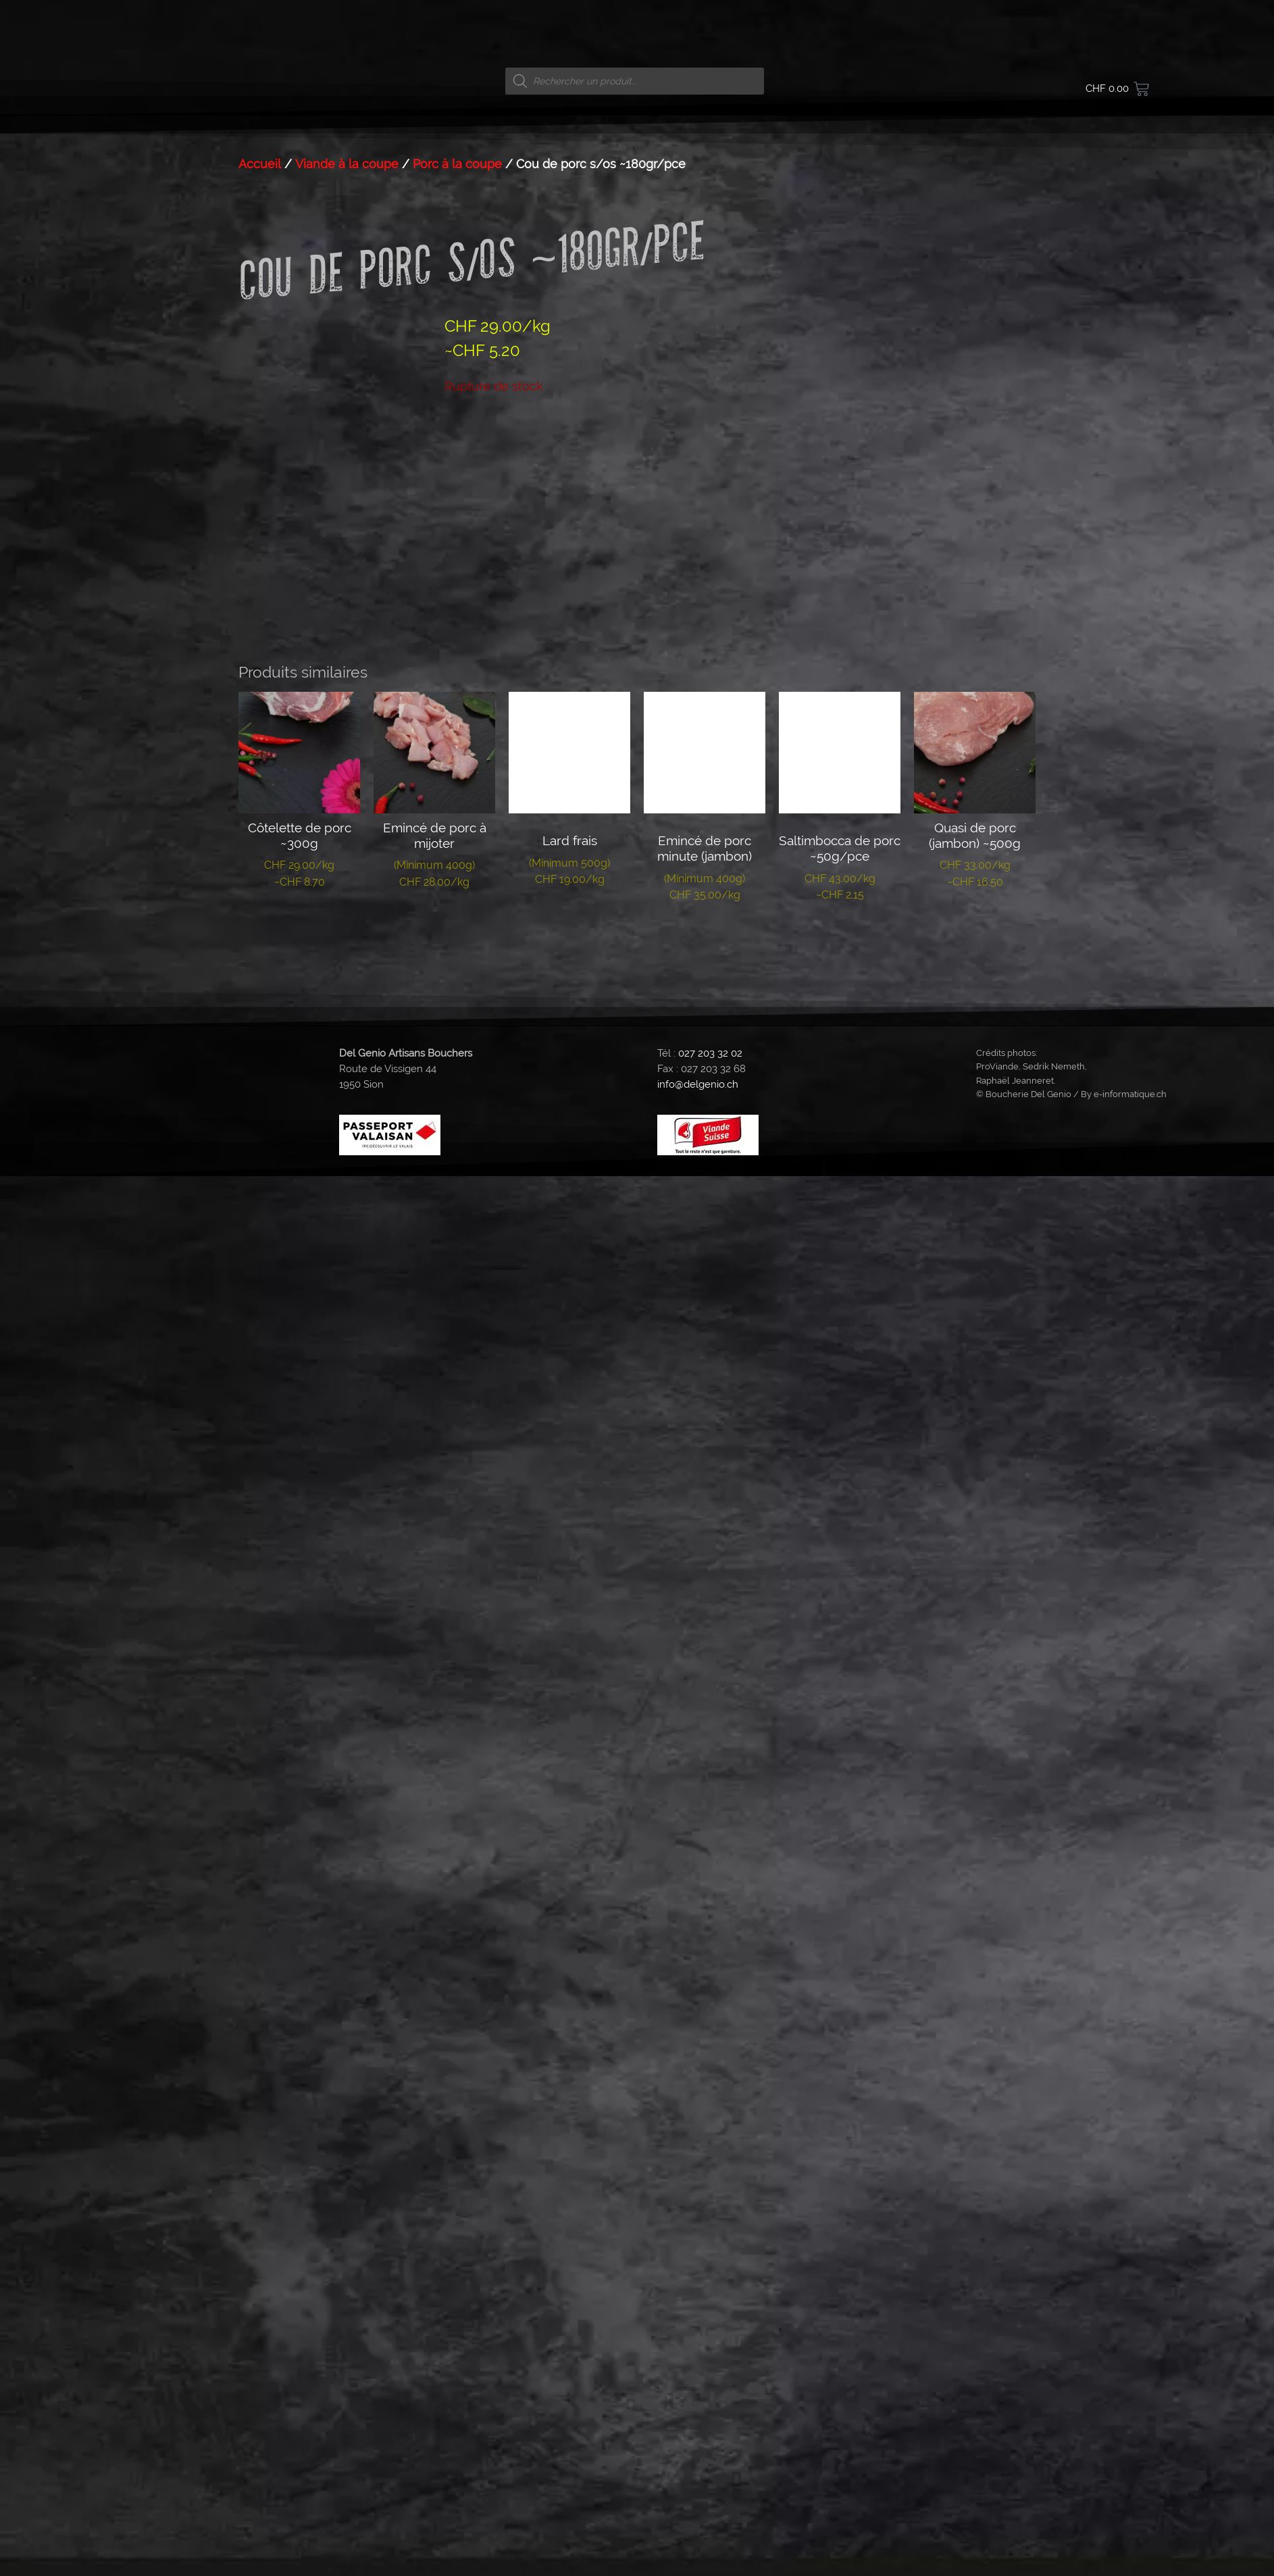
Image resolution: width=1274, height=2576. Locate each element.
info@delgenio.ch (697, 1084)
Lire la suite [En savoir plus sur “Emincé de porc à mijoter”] (434, 923)
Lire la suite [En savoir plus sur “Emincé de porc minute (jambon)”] (704, 936)
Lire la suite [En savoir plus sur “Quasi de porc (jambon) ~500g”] (975, 923)
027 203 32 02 (710, 1053)
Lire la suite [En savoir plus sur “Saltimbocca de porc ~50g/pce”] (840, 936)
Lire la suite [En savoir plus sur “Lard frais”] (569, 920)
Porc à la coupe (457, 164)
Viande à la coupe (347, 164)
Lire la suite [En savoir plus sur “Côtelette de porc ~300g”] (299, 923)
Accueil (259, 164)
